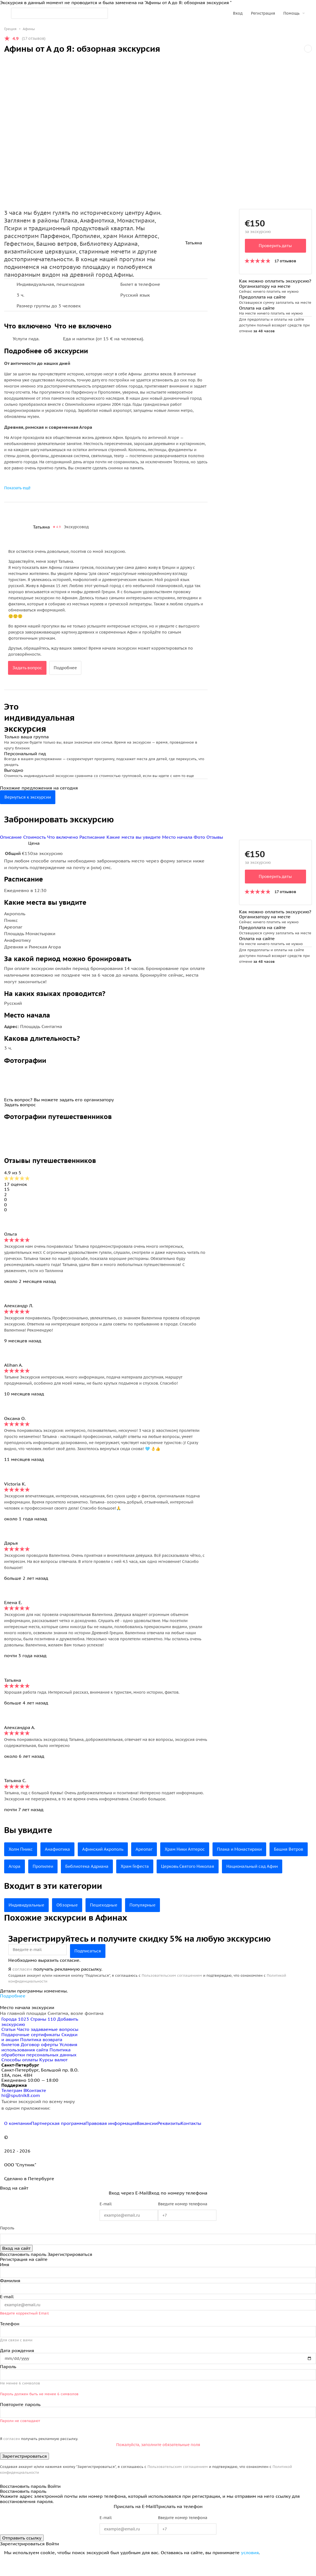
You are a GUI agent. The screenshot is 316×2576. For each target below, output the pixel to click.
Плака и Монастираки (253, 1849)
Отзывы (214, 837)
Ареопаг (152, 1849)
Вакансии (147, 2140)
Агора (58, 1866)
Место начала (178, 837)
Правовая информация (111, 2140)
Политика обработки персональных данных (38, 2069)
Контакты (191, 2140)
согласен (22, 1986)
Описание (11, 837)
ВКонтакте (35, 2107)
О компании (17, 2140)
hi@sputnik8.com (20, 2112)
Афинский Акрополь (108, 1849)
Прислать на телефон (179, 2523)
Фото (199, 837)
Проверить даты (275, 246)
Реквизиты (169, 2140)
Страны (43, 2036)
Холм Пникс (22, 1849)
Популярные (150, 1922)
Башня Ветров (24, 1866)
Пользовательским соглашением (172, 1992)
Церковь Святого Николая (241, 1866)
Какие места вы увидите (134, 837)
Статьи (8, 2046)
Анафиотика (60, 1849)
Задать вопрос (28, 668)
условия (250, 2569)
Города (15, 2036)
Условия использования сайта (39, 2064)
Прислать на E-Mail (134, 2523)
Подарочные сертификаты (30, 2051)
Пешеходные (109, 1922)
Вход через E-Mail (129, 2210)
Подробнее (68, 668)
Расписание (93, 837)
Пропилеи (88, 1866)
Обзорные (70, 1922)
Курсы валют (53, 2077)
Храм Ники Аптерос (195, 1849)
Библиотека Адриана (134, 1866)
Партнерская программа (58, 2140)
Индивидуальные (28, 1922)
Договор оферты (39, 2061)
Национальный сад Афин (36, 1883)
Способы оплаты (19, 2077)
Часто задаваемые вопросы (47, 2046)
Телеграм (12, 2107)
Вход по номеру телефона (178, 2210)
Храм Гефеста (185, 1866)
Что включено (63, 837)
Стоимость (35, 837)
